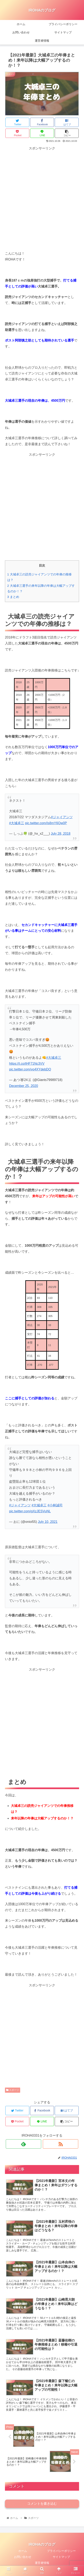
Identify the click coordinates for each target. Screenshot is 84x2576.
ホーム (22, 2551)
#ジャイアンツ (62, 817)
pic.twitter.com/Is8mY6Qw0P (46, 823)
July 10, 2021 (47, 1521)
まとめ (13, 597)
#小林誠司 (55, 1505)
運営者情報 (42, 2562)
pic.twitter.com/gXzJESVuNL (30, 1511)
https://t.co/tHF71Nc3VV (26, 1063)
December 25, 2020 (23, 1086)
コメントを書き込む (42, 2503)
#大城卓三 (16, 823)
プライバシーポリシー (61, 2551)
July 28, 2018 (60, 833)
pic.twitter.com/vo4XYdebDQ (30, 1069)
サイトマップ (61, 2556)
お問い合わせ (22, 2556)
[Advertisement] (42, 198)
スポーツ (12, 2090)
